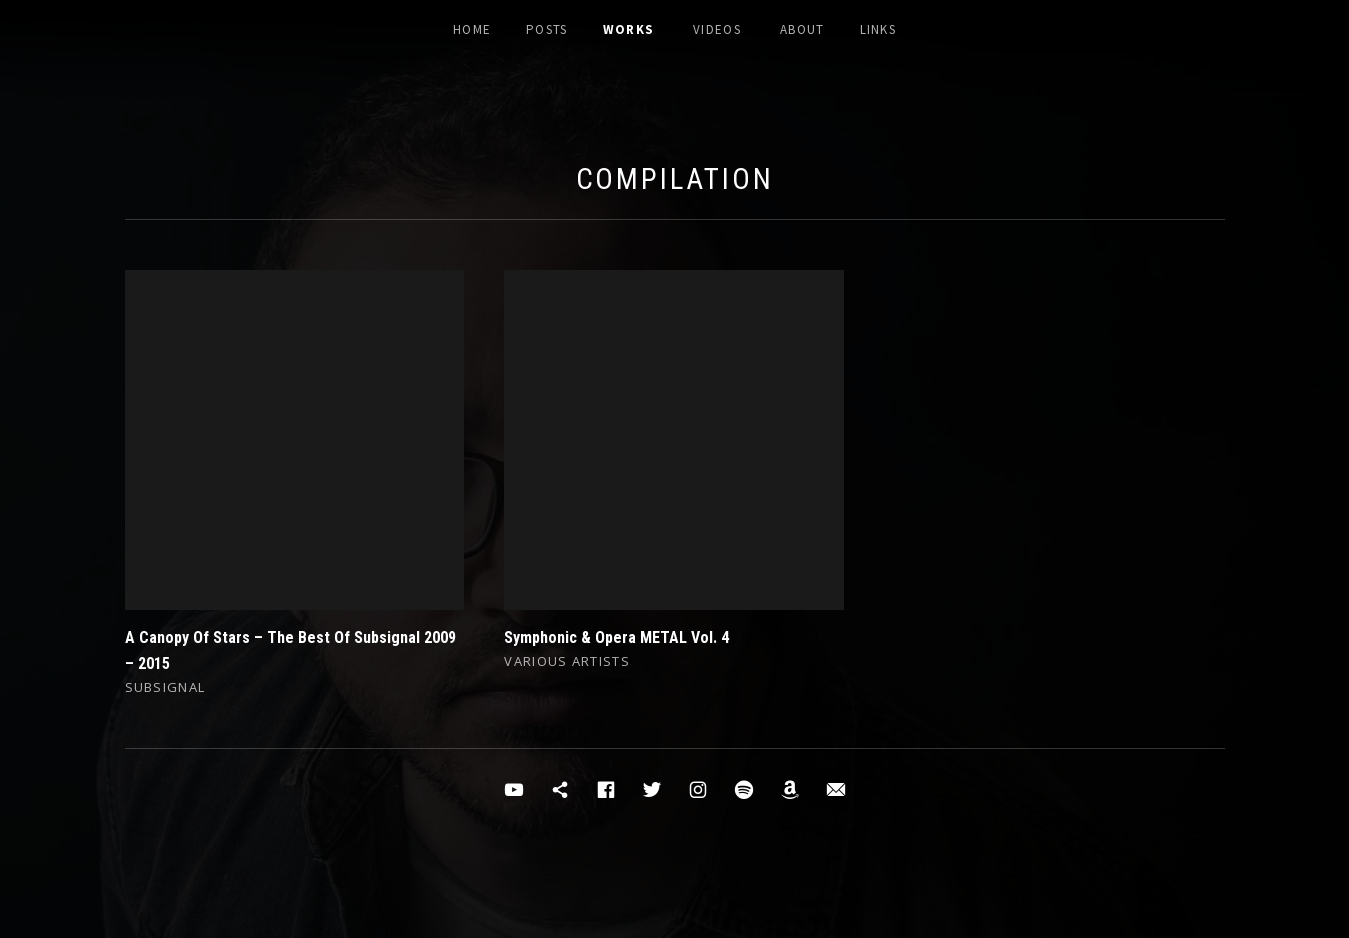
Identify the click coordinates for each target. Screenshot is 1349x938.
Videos (717, 29)
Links (878, 29)
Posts (547, 29)
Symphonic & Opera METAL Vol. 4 (616, 637)
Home (472, 29)
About (802, 29)
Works (629, 29)
